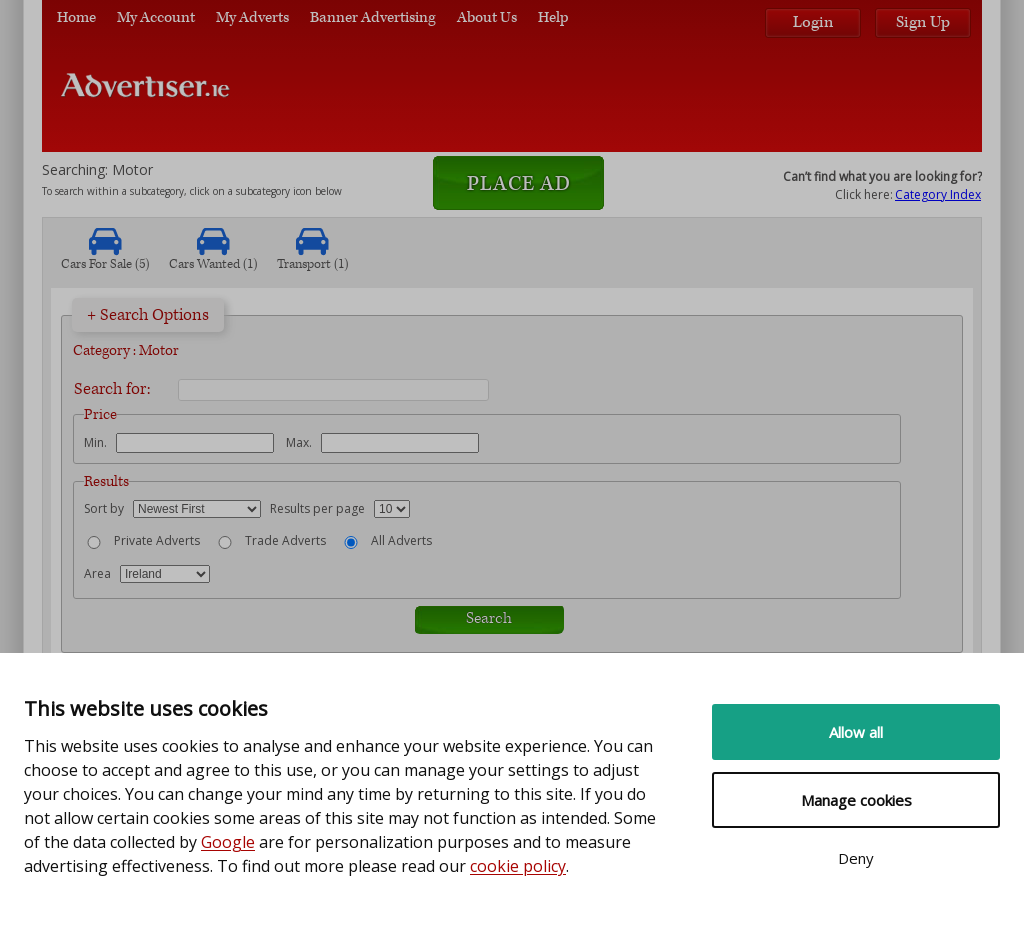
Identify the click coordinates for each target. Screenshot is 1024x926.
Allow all (856, 732)
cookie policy (518, 866)
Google (228, 842)
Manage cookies (856, 800)
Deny (856, 858)
